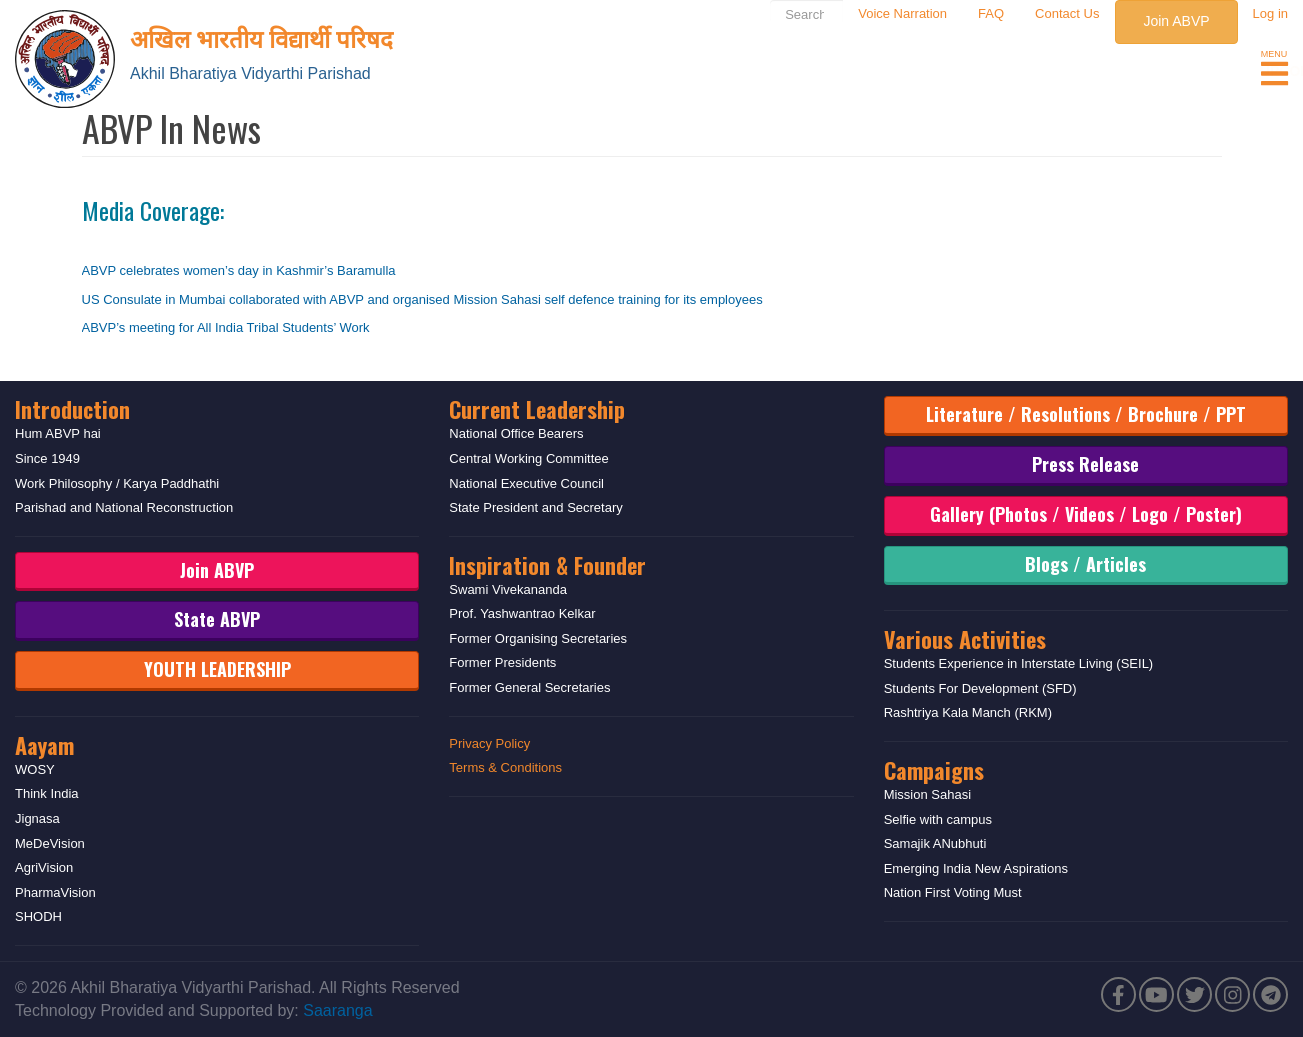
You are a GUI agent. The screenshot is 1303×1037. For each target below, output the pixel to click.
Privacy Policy (489, 743)
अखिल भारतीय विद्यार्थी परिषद (261, 37)
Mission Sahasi (927, 794)
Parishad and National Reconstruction (124, 507)
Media (867, 71)
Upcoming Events (755, 71)
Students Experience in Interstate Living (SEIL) (1019, 663)
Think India (47, 793)
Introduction (72, 409)
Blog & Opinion (969, 71)
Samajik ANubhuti (935, 843)
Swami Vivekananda (508, 589)
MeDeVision (50, 843)
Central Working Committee (528, 458)
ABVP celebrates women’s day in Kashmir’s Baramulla (239, 270)
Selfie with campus (938, 819)
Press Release (1085, 464)
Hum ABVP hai (58, 433)
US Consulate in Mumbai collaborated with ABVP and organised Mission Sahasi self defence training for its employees (422, 299)
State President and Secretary (535, 507)
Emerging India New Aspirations (976, 868)
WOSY (35, 769)
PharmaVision (55, 892)
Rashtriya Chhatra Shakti (1153, 71)
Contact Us (1067, 13)
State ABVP (217, 619)
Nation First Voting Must (953, 892)
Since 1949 (47, 458)
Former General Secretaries (529, 687)
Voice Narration (902, 13)
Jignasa (37, 818)
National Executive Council (526, 483)
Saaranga (337, 1010)
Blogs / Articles (1085, 564)
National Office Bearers (516, 433)
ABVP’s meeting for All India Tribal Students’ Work (226, 327)
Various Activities (965, 639)
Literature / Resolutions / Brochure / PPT (1086, 414)
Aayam (44, 745)
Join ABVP (1176, 21)
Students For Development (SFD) (980, 688)
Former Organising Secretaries (538, 638)
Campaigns (934, 770)
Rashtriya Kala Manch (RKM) (968, 712)
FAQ (991, 13)
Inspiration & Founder (547, 565)
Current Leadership (537, 409)
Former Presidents (502, 662)
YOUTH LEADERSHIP (217, 669)
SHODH (38, 916)
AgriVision (44, 867)
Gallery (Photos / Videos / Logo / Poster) (1086, 514)
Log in (1270, 13)
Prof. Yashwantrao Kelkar (522, 613)
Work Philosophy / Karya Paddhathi (117, 483)
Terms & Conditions (505, 767)
